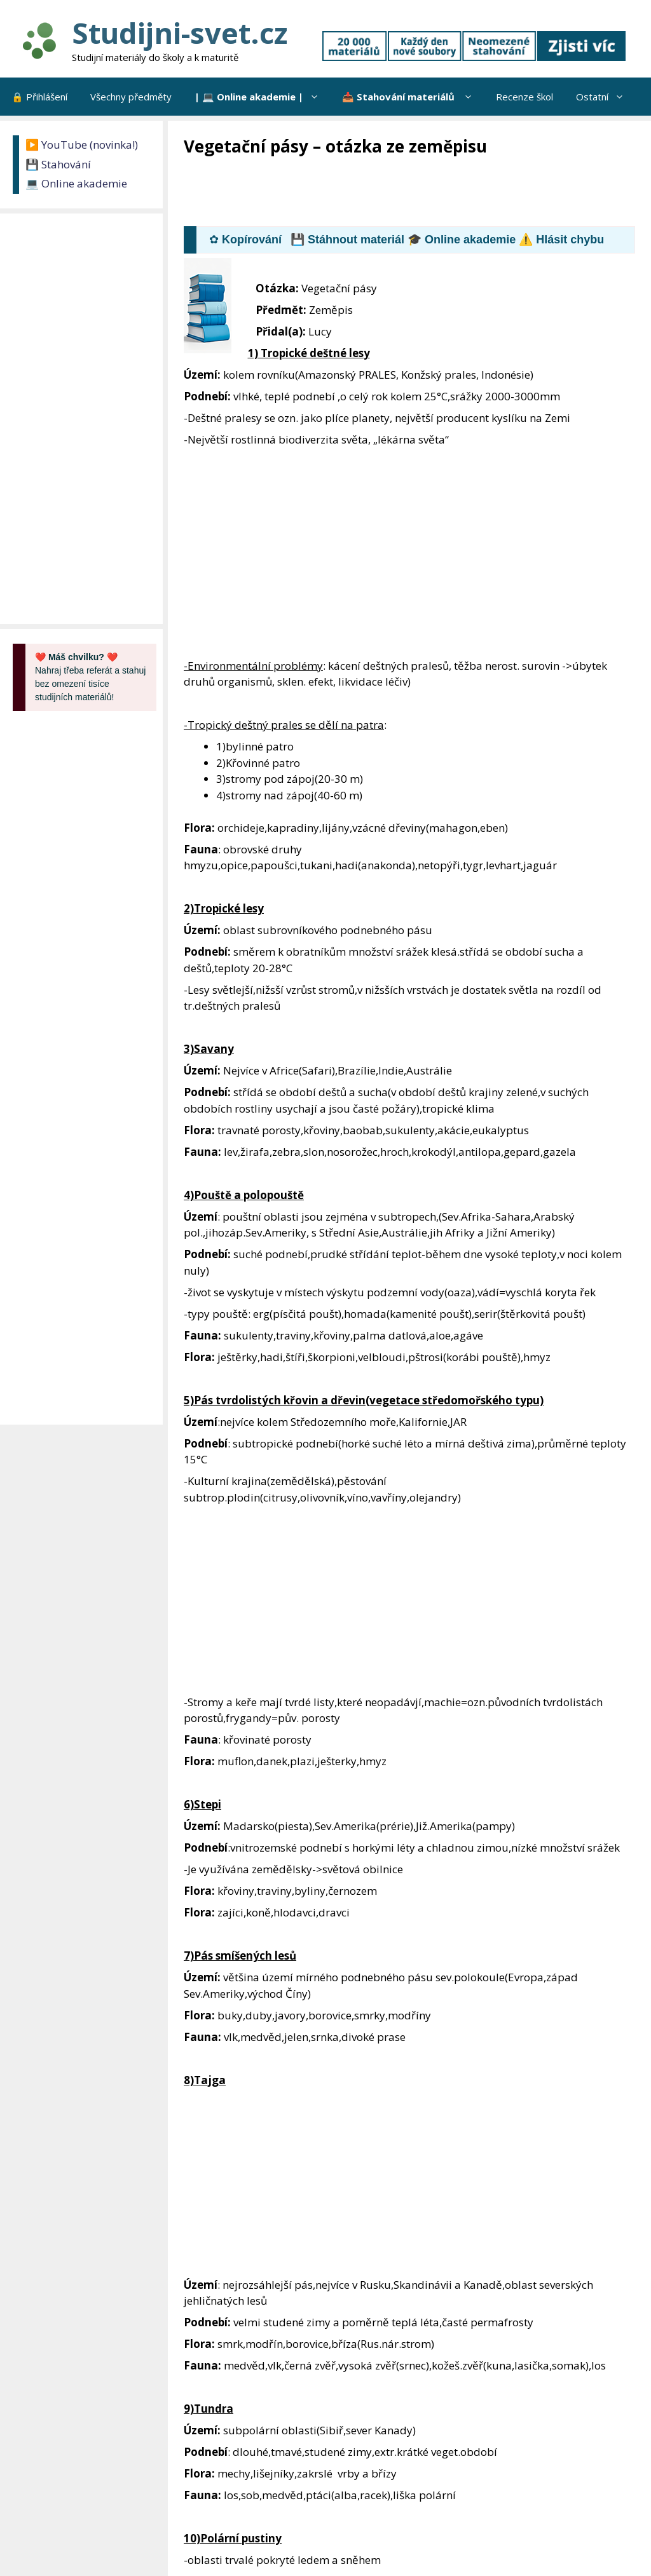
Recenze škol (524, 96)
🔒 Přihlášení (39, 96)
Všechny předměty (131, 96)
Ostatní (606, 97)
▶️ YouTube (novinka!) (81, 144)
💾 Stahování (58, 164)
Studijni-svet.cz (179, 32)
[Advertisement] (415, 192)
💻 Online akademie (76, 183)
